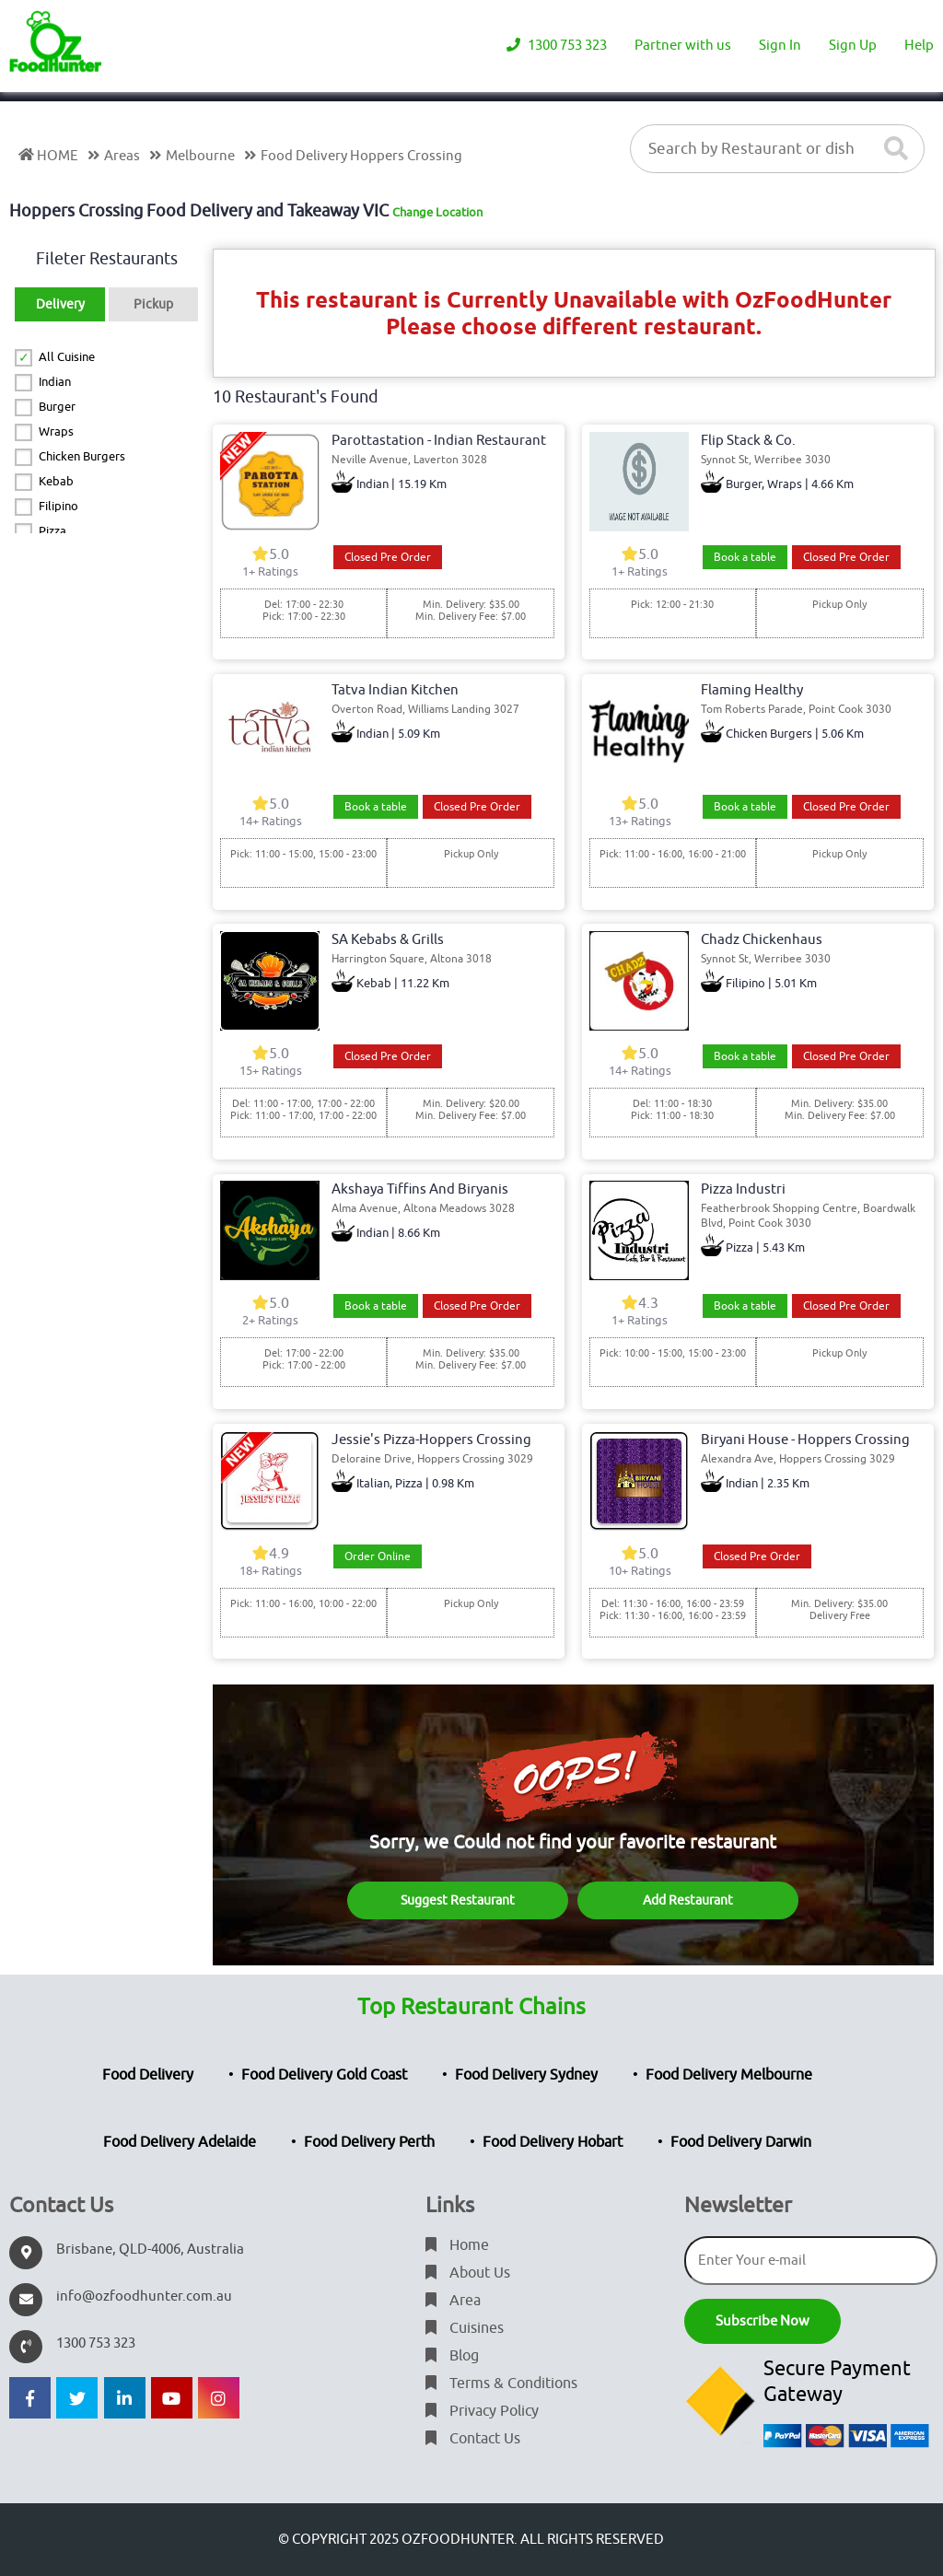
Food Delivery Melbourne (729, 2075)
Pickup (153, 304)
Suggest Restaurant (458, 1900)
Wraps (56, 431)
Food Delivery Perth (369, 2142)
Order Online (377, 1556)
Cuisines (464, 2328)
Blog (452, 2356)
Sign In (780, 45)
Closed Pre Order (387, 557)
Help (919, 45)
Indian (55, 382)
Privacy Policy (482, 2411)
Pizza (52, 531)
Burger (57, 406)
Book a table (745, 557)
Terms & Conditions (501, 2383)
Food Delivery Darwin (740, 2142)
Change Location (437, 212)
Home (457, 2245)
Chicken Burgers (82, 456)
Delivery (60, 304)
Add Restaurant (688, 1900)
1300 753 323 (556, 45)
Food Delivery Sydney (526, 2075)
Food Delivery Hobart (553, 2142)
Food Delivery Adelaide (179, 2142)
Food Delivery (147, 2075)
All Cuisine (67, 357)
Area (453, 2300)
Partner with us (682, 45)
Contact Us (472, 2439)
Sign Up (853, 45)
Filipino (58, 506)
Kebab (56, 481)
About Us (467, 2273)
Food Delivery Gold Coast (324, 2075)
